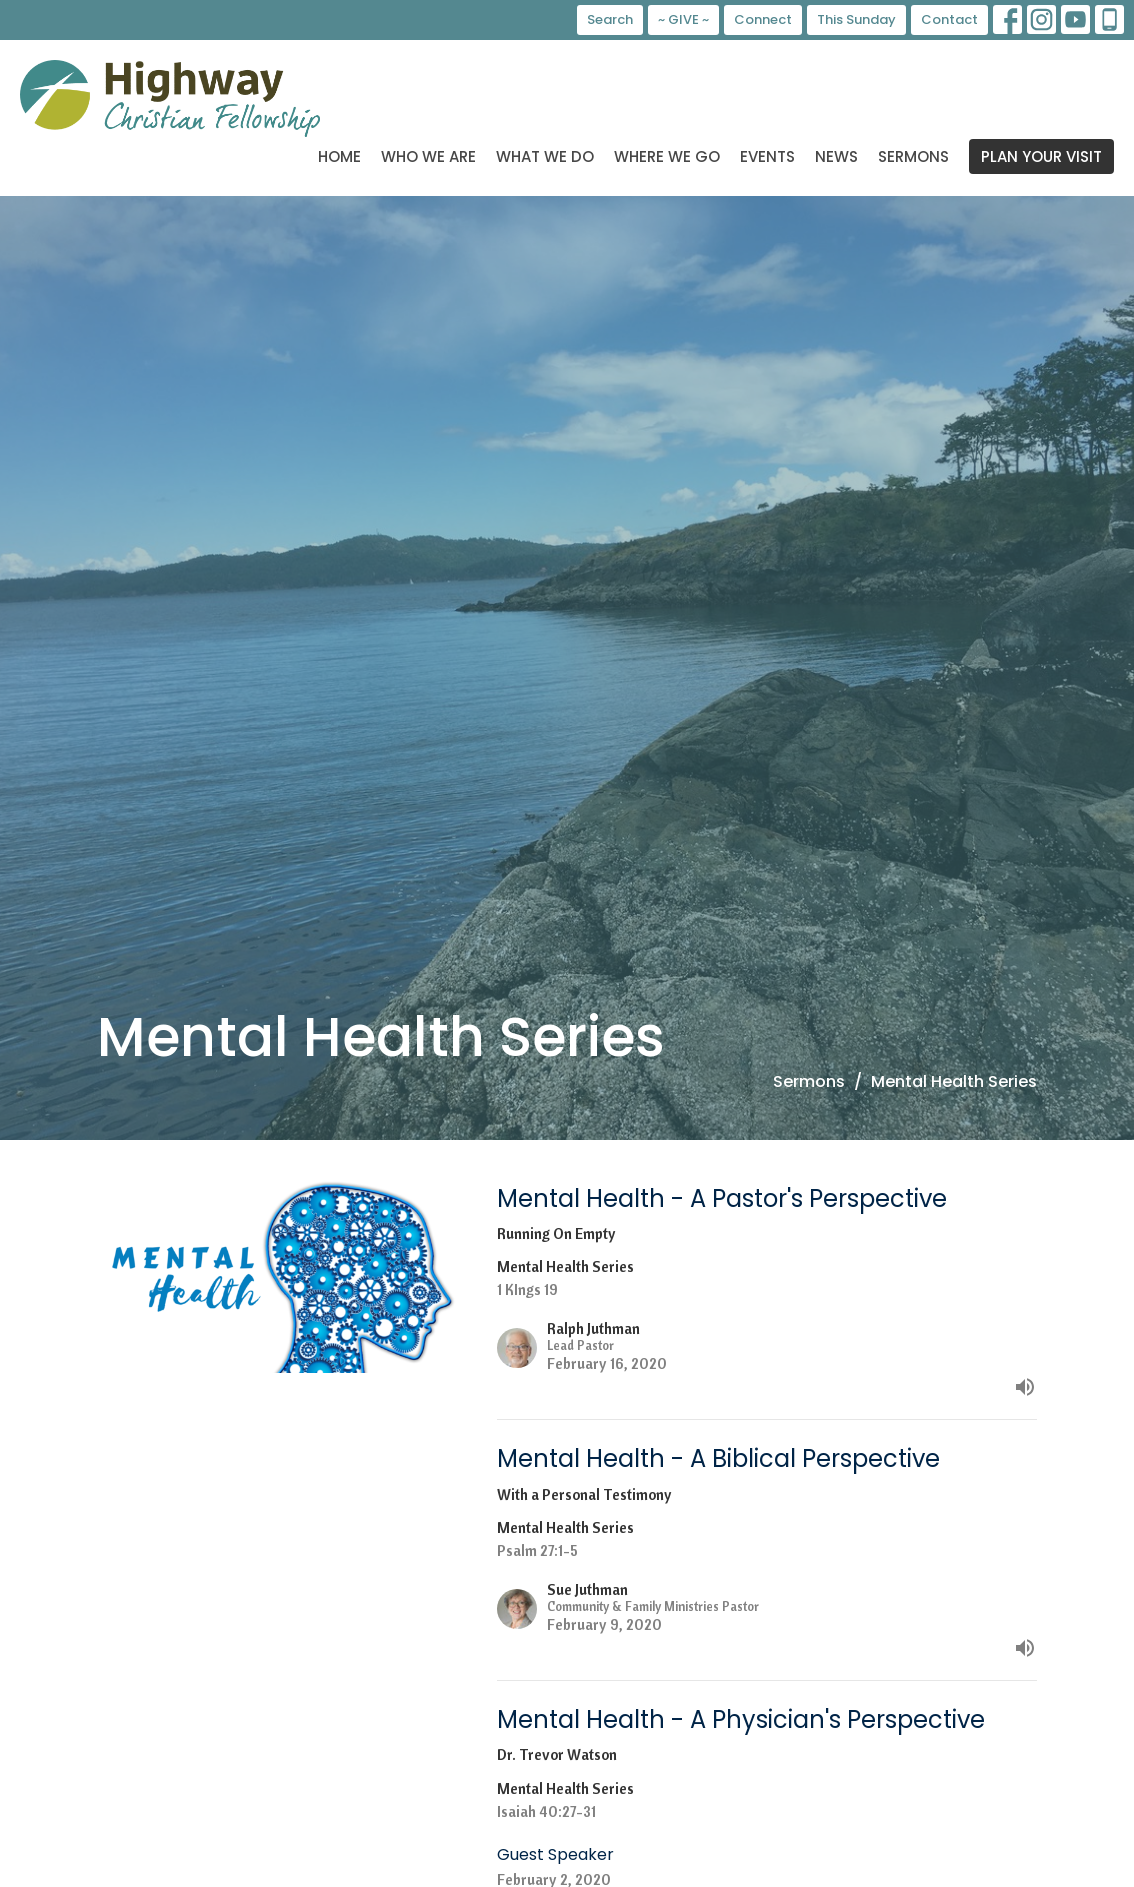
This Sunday (856, 19)
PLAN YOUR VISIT (1041, 156)
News (836, 156)
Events (767, 156)
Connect (763, 19)
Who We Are (428, 156)
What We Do (545, 156)
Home (339, 156)
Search (610, 19)
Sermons (913, 156)
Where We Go (667, 156)
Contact (949, 19)
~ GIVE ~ (683, 19)
